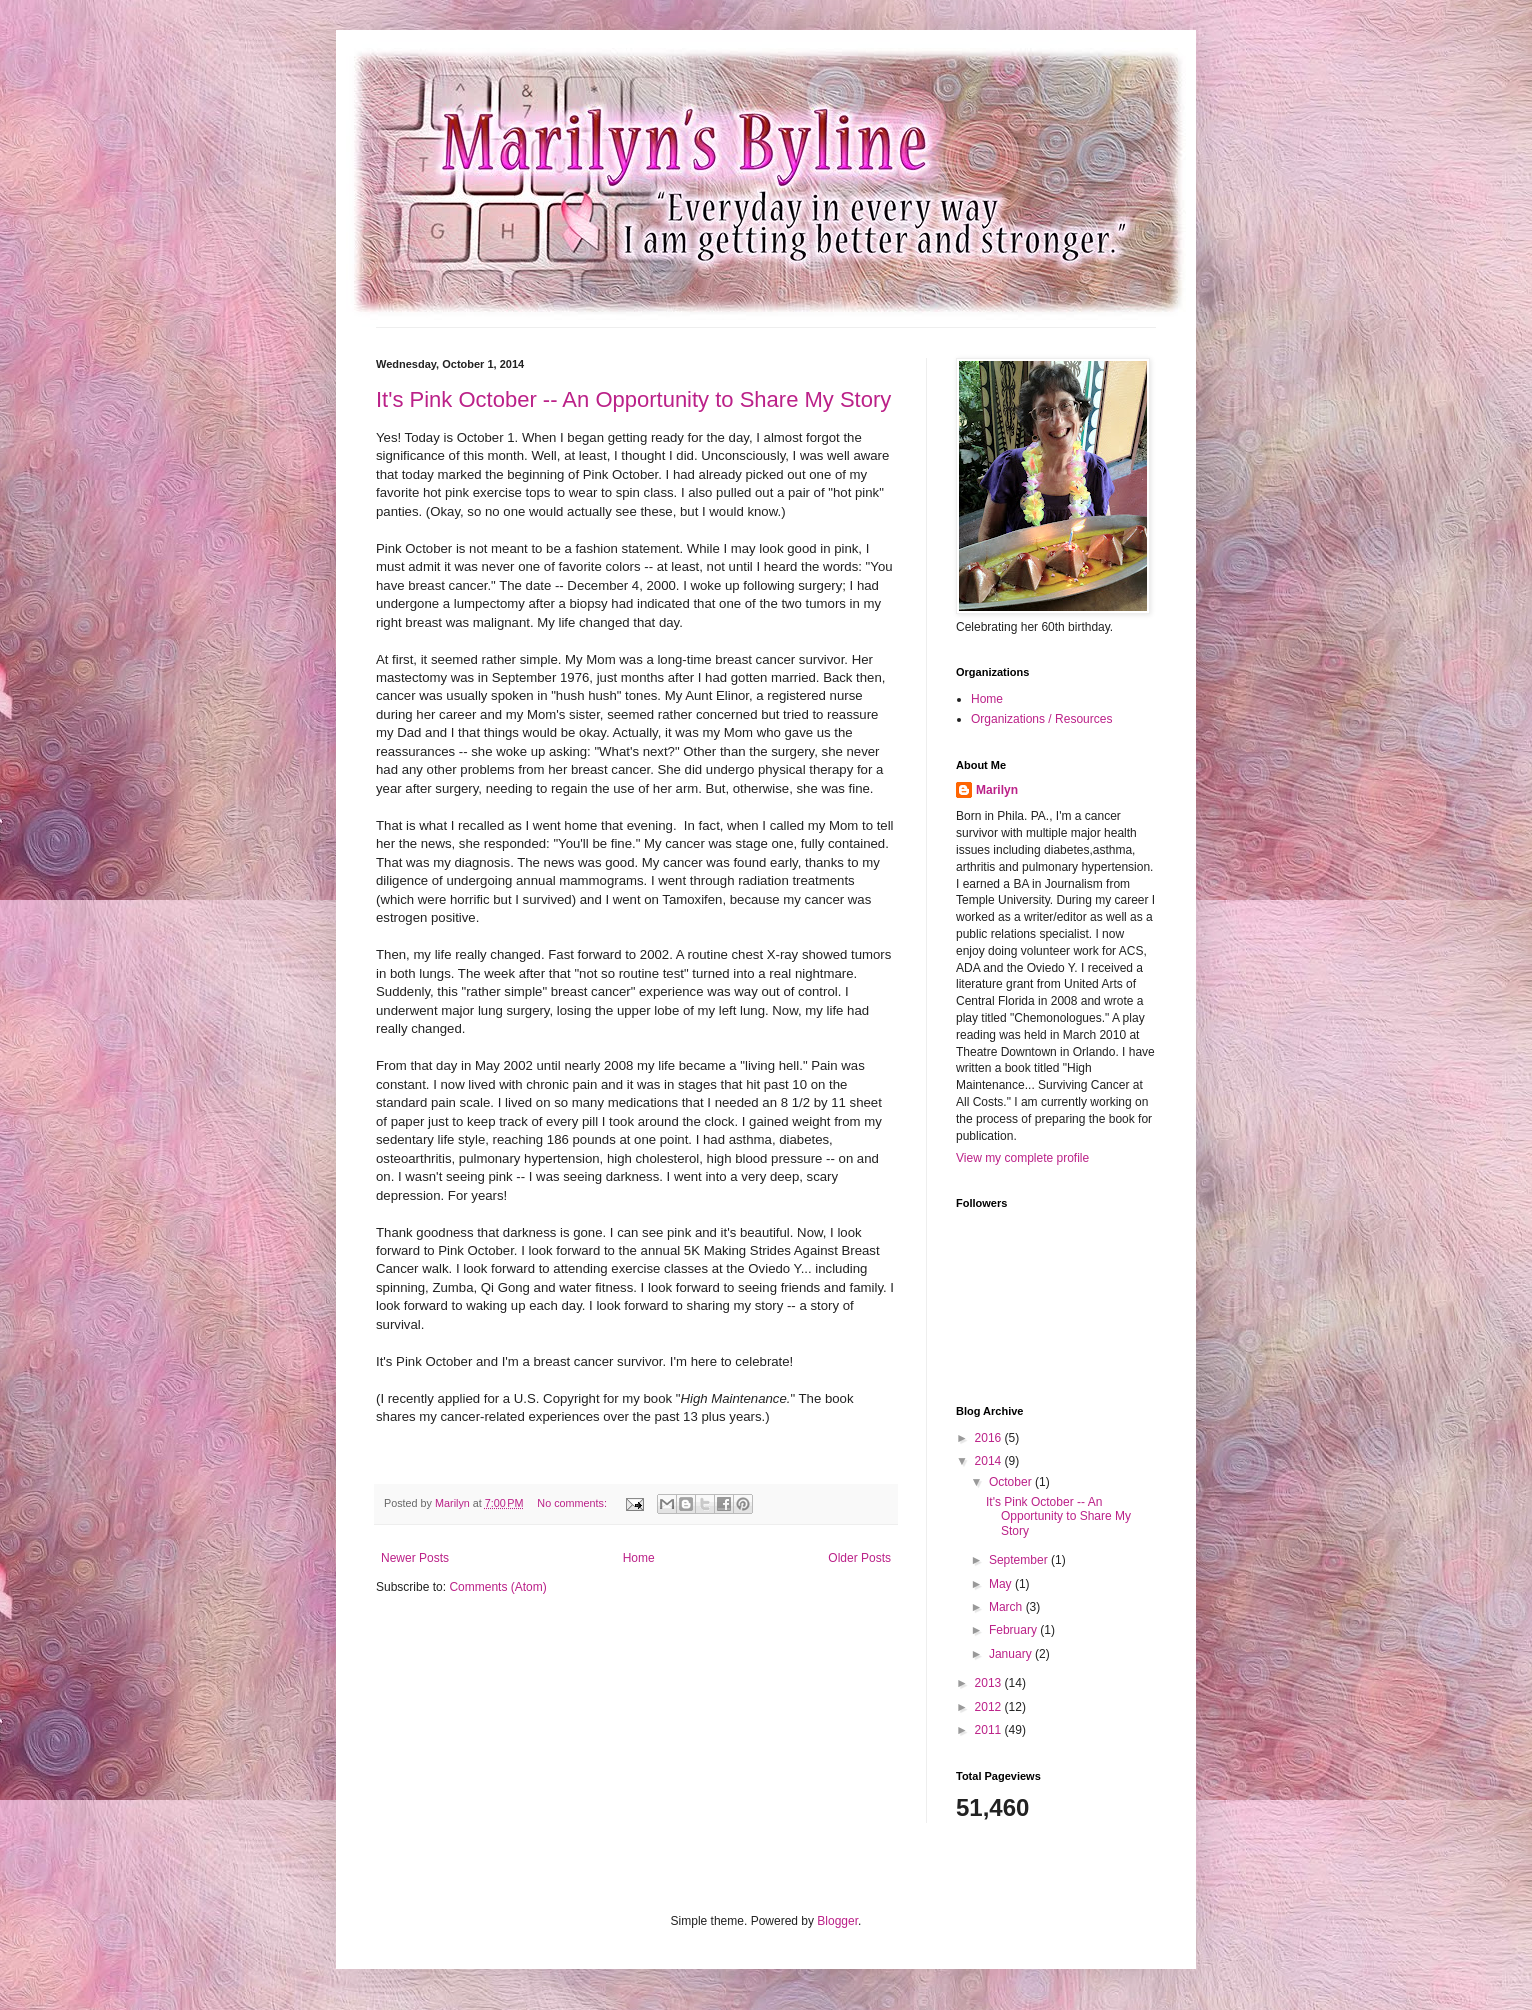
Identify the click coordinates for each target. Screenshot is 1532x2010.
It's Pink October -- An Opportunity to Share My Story (633, 399)
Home (639, 1558)
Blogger (837, 1921)
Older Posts (859, 1558)
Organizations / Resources (1041, 719)
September (1020, 1560)
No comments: (573, 1503)
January (1012, 1654)
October (1012, 1482)
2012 (990, 1707)
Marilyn (997, 790)
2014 (990, 1461)
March (1007, 1607)
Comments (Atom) (497, 1587)
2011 (990, 1730)
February (1014, 1630)
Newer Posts (415, 1558)
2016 (990, 1438)
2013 (990, 1683)
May (1002, 1584)
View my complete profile (1022, 1158)
